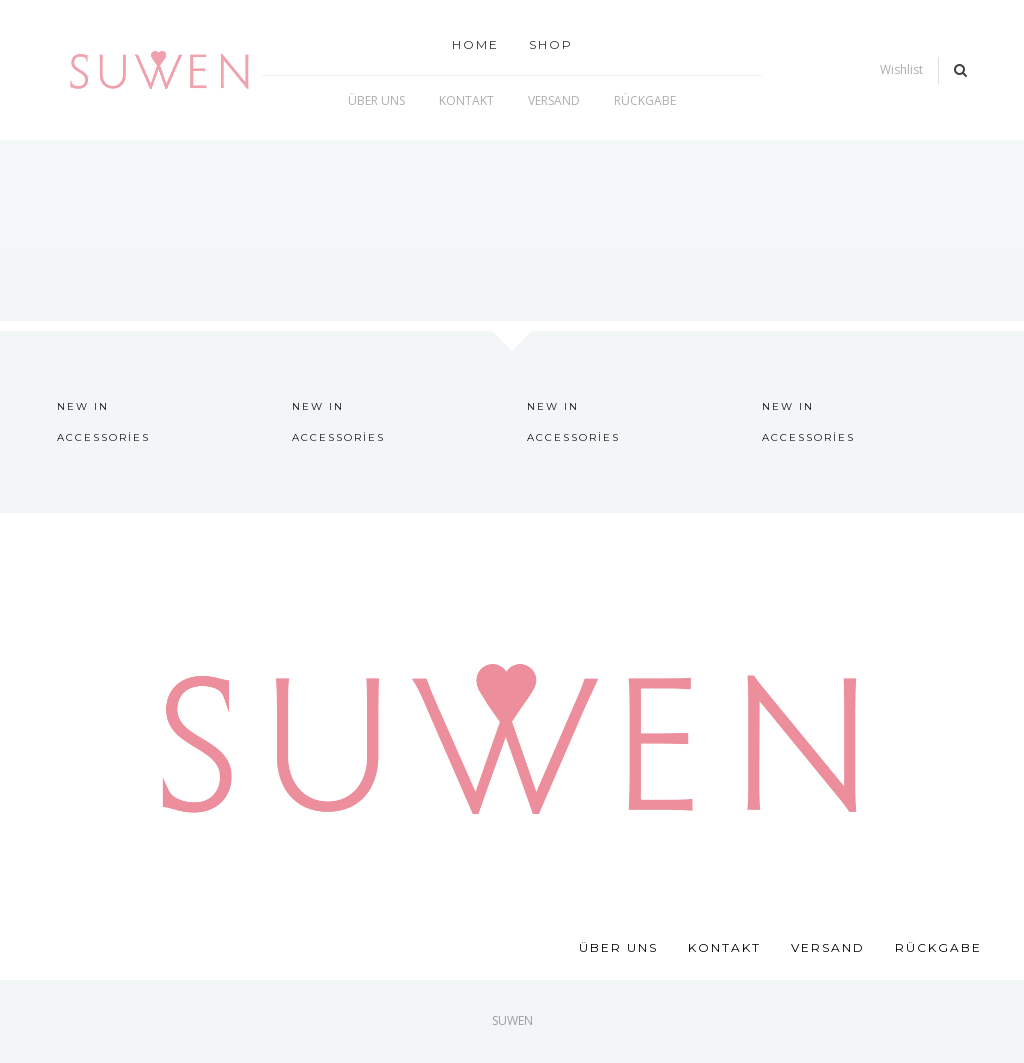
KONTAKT (724, 947)
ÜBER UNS (618, 947)
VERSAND (828, 947)
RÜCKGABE (938, 947)
